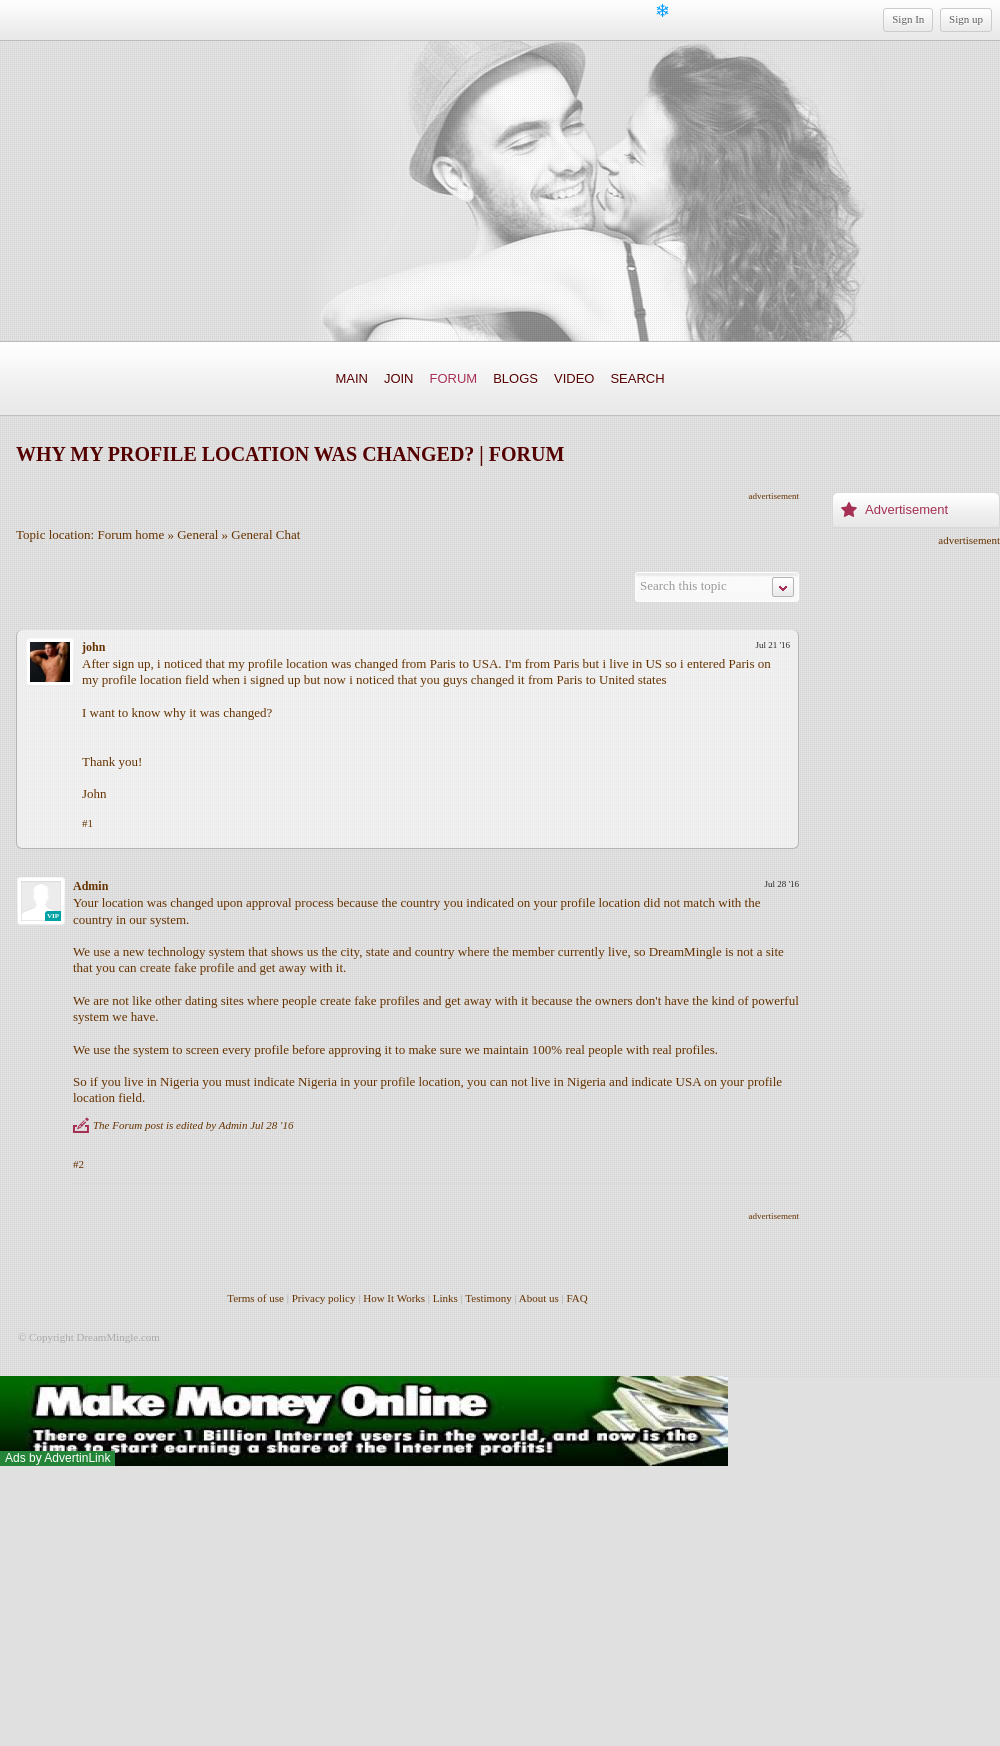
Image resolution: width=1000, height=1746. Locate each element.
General (197, 534)
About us (539, 1298)
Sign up (966, 19)
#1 (87, 823)
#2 (78, 1164)
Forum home (130, 534)
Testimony (488, 1298)
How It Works (394, 1298)
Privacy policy (324, 1298)
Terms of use (255, 1298)
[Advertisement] (916, 845)
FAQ (577, 1298)
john (93, 647)
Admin (90, 886)
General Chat (265, 534)
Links (445, 1298)
